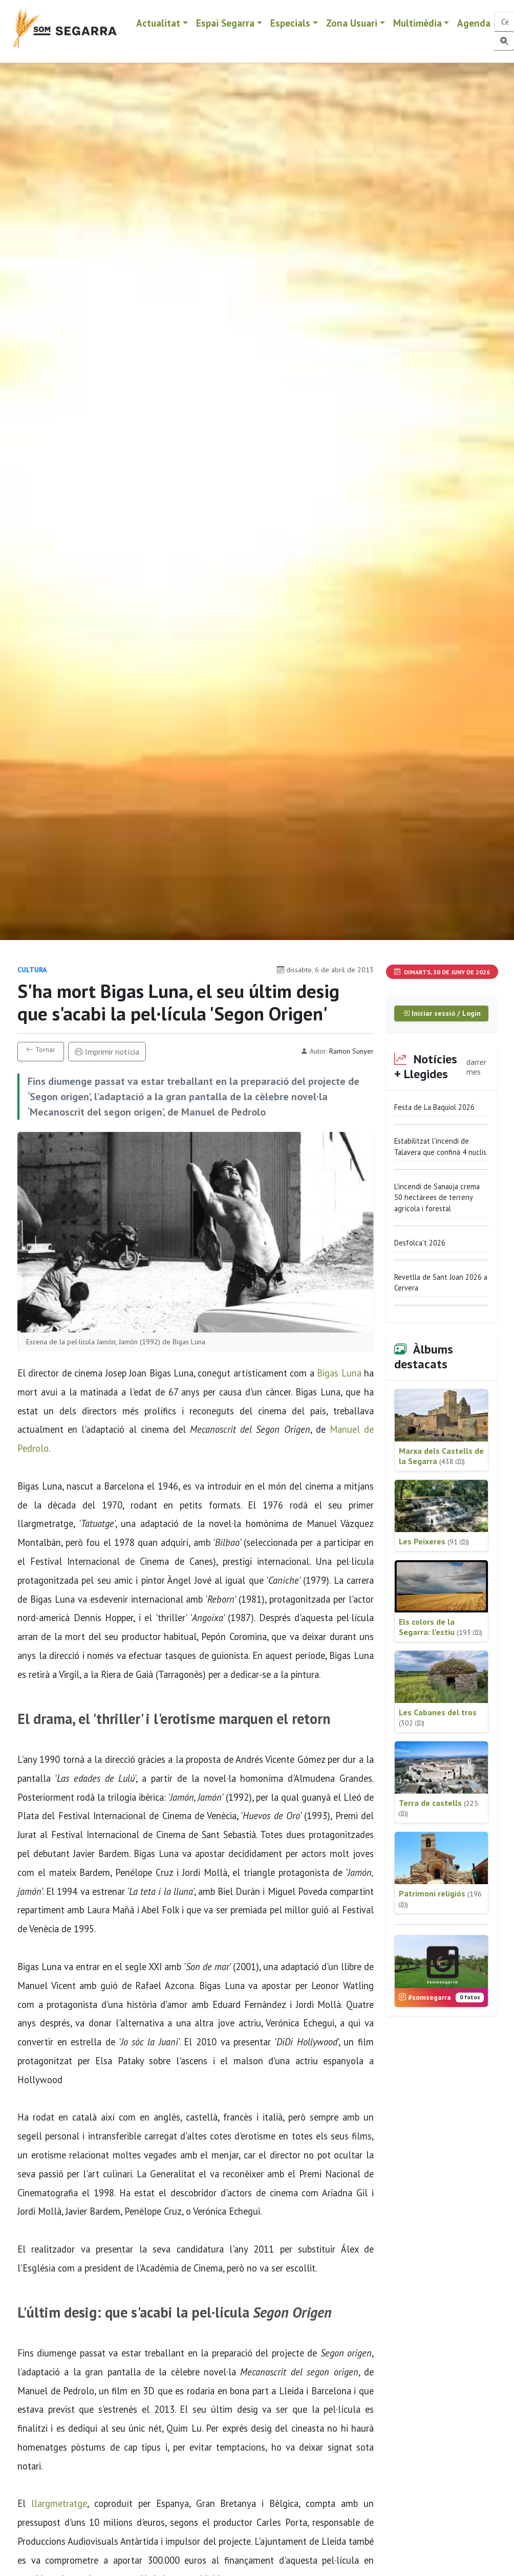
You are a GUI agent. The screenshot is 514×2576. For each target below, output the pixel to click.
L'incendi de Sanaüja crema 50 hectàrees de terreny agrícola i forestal (437, 1197)
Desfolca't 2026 (419, 1243)
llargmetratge (59, 2503)
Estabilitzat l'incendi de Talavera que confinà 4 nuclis (440, 1146)
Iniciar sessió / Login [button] (441, 1013)
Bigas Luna (339, 1373)
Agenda (473, 22)
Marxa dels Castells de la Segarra (441, 1456)
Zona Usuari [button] (351, 22)
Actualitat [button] (158, 22)
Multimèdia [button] (417, 22)
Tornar (40, 1049)
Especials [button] (290, 22)
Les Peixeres (434, 1541)
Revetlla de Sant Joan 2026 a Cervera (440, 1282)
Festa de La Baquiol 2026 (434, 1107)
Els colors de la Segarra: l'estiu (440, 1627)
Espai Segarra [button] (225, 22)
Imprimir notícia (107, 1051)
